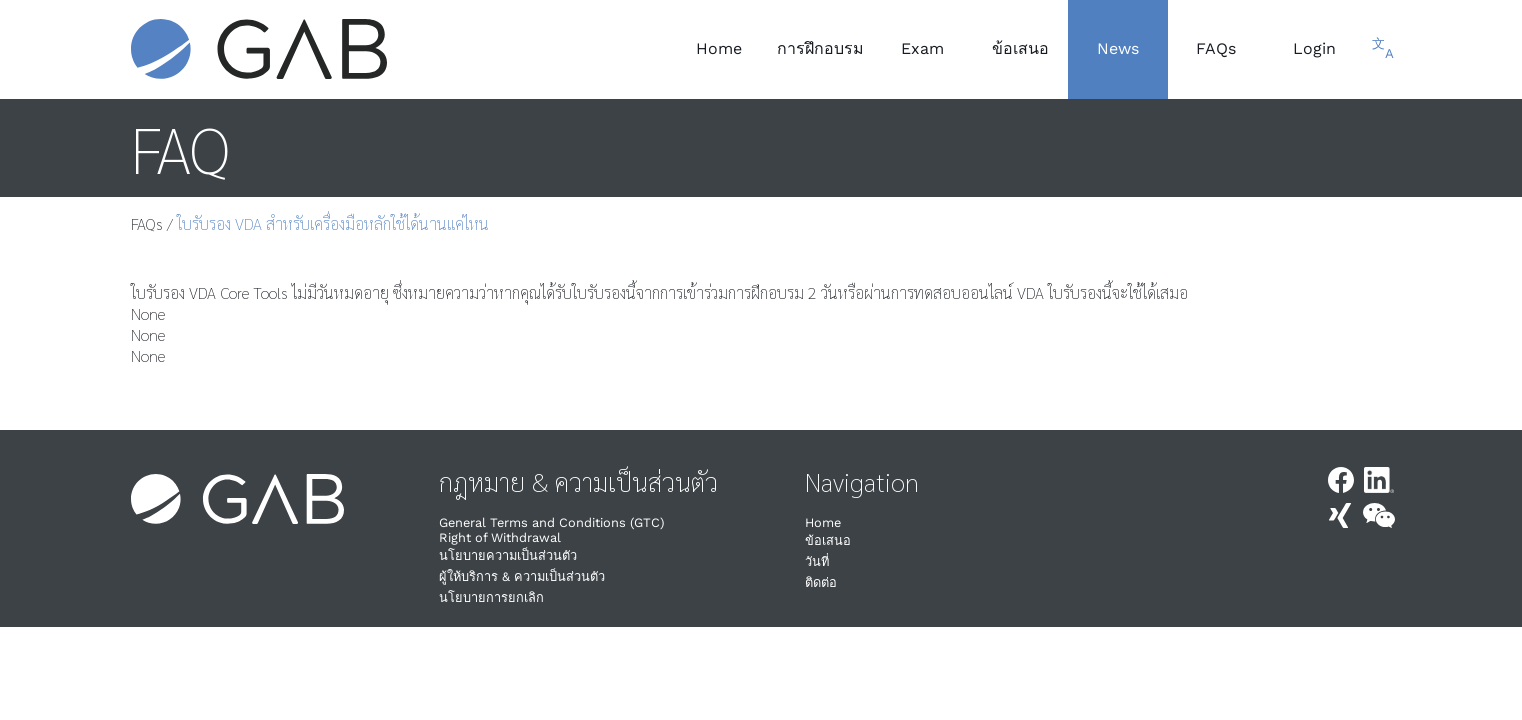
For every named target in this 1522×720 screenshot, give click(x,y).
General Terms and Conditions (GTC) (551, 522)
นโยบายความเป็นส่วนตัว (508, 555)
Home (823, 522)
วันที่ (817, 561)
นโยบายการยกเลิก (491, 597)
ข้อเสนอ (828, 540)
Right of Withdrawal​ (500, 537)
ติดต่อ (821, 582)
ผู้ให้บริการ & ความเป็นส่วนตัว (522, 576)
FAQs (147, 223)
